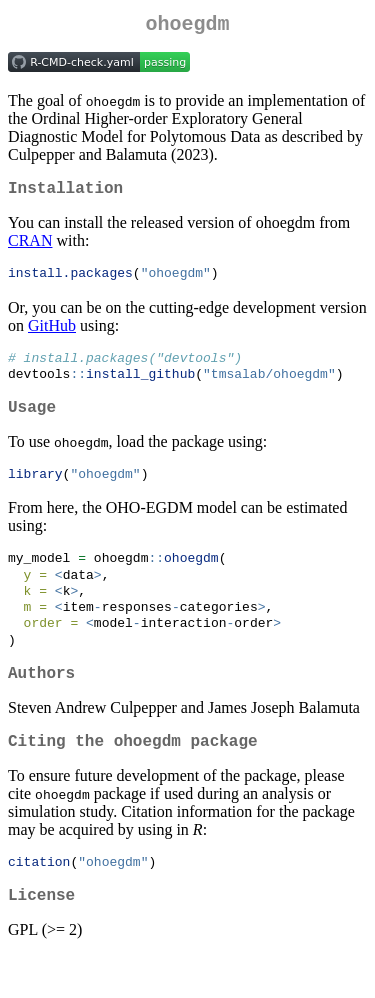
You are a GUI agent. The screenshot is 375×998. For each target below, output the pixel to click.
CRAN (30, 248)
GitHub (52, 334)
